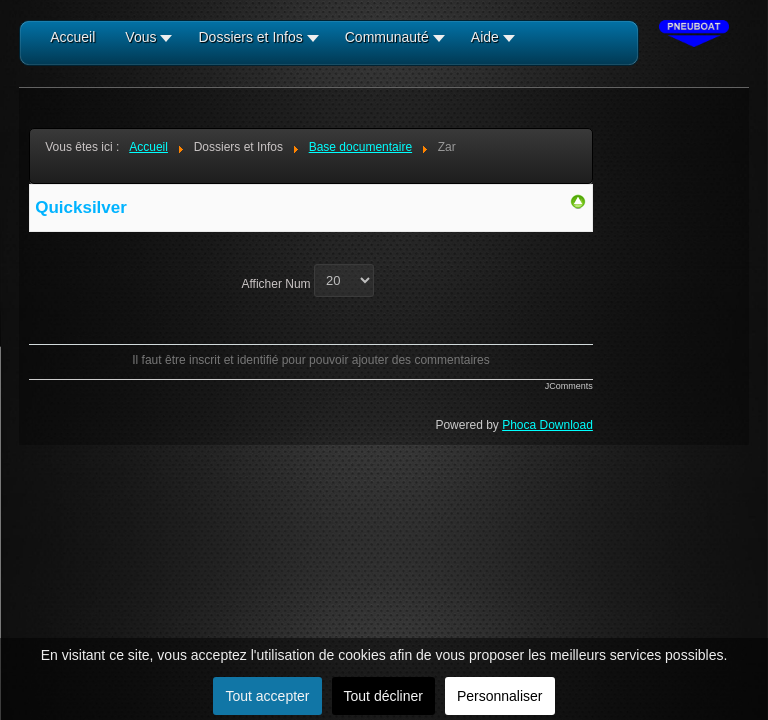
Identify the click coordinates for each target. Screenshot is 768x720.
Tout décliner (383, 696)
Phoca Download (547, 425)
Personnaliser (500, 696)
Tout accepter (267, 696)
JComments (569, 386)
